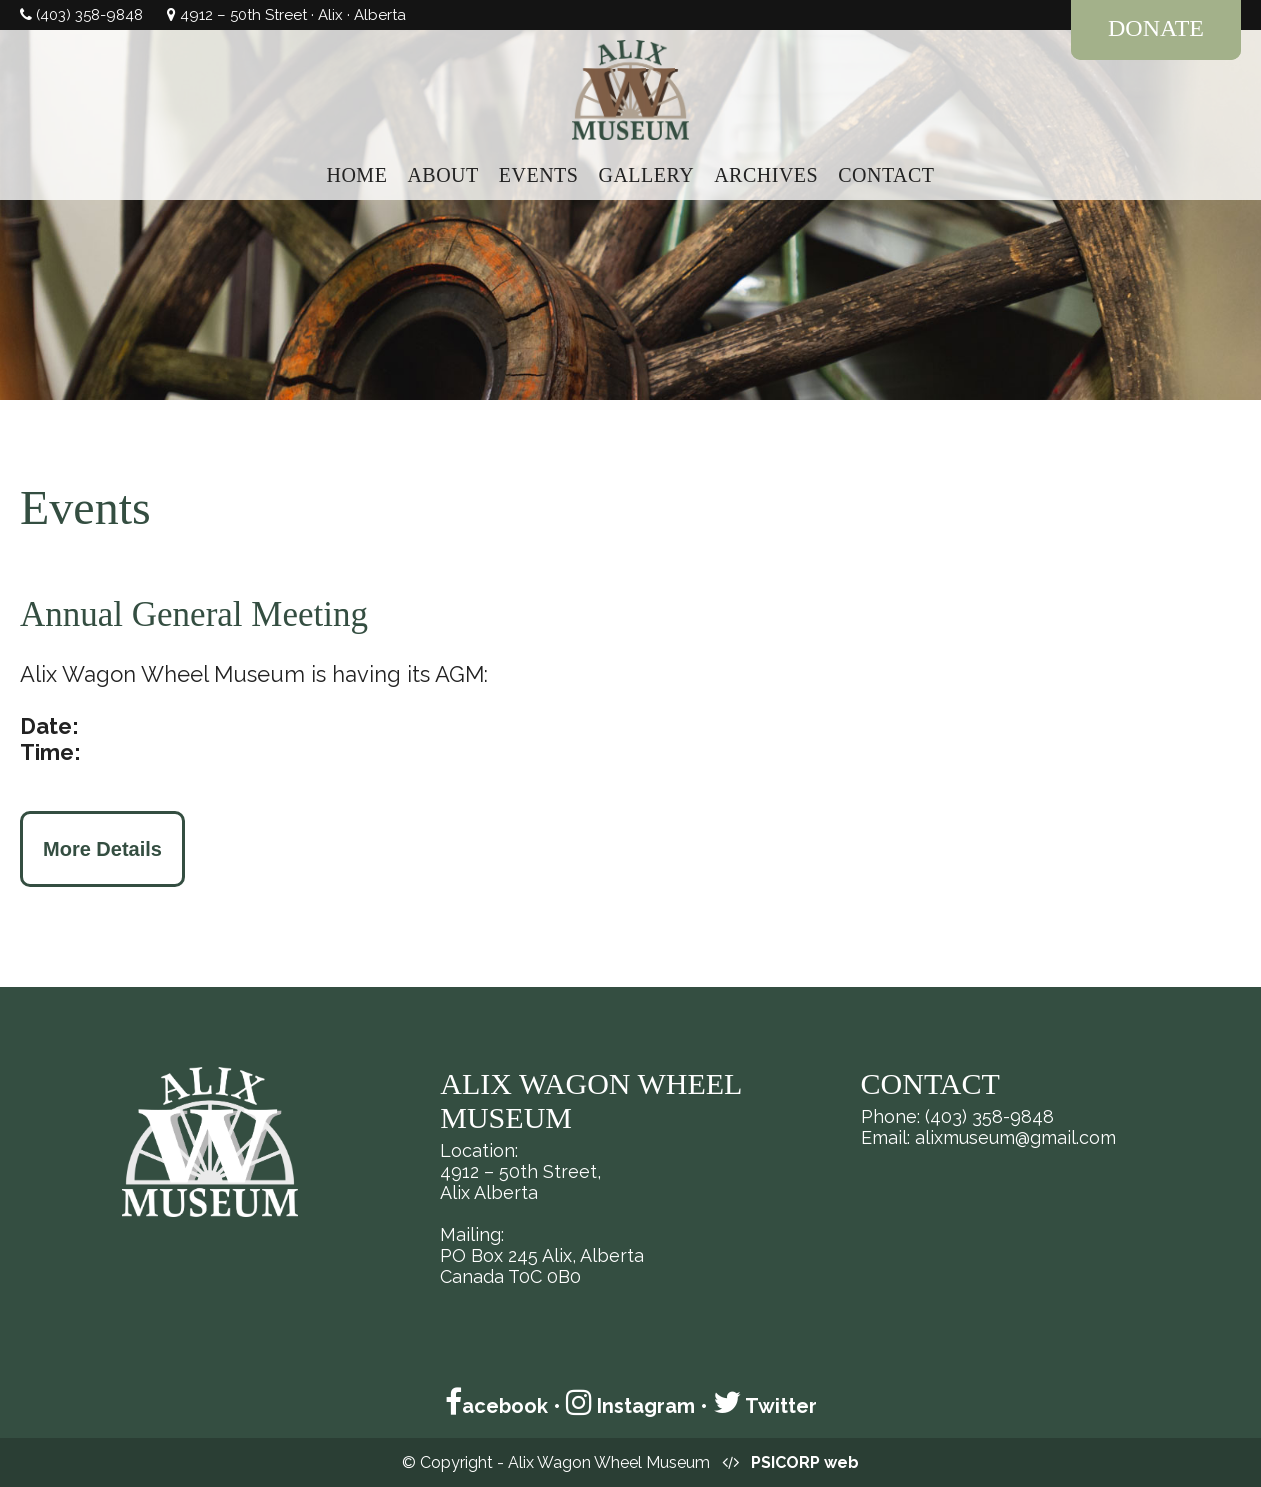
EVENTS (539, 175)
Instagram (630, 1406)
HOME (356, 175)
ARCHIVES (766, 175)
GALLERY (646, 175)
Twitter (765, 1406)
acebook (496, 1406)
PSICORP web (805, 1462)
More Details (102, 849)
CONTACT (886, 175)
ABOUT (442, 175)
